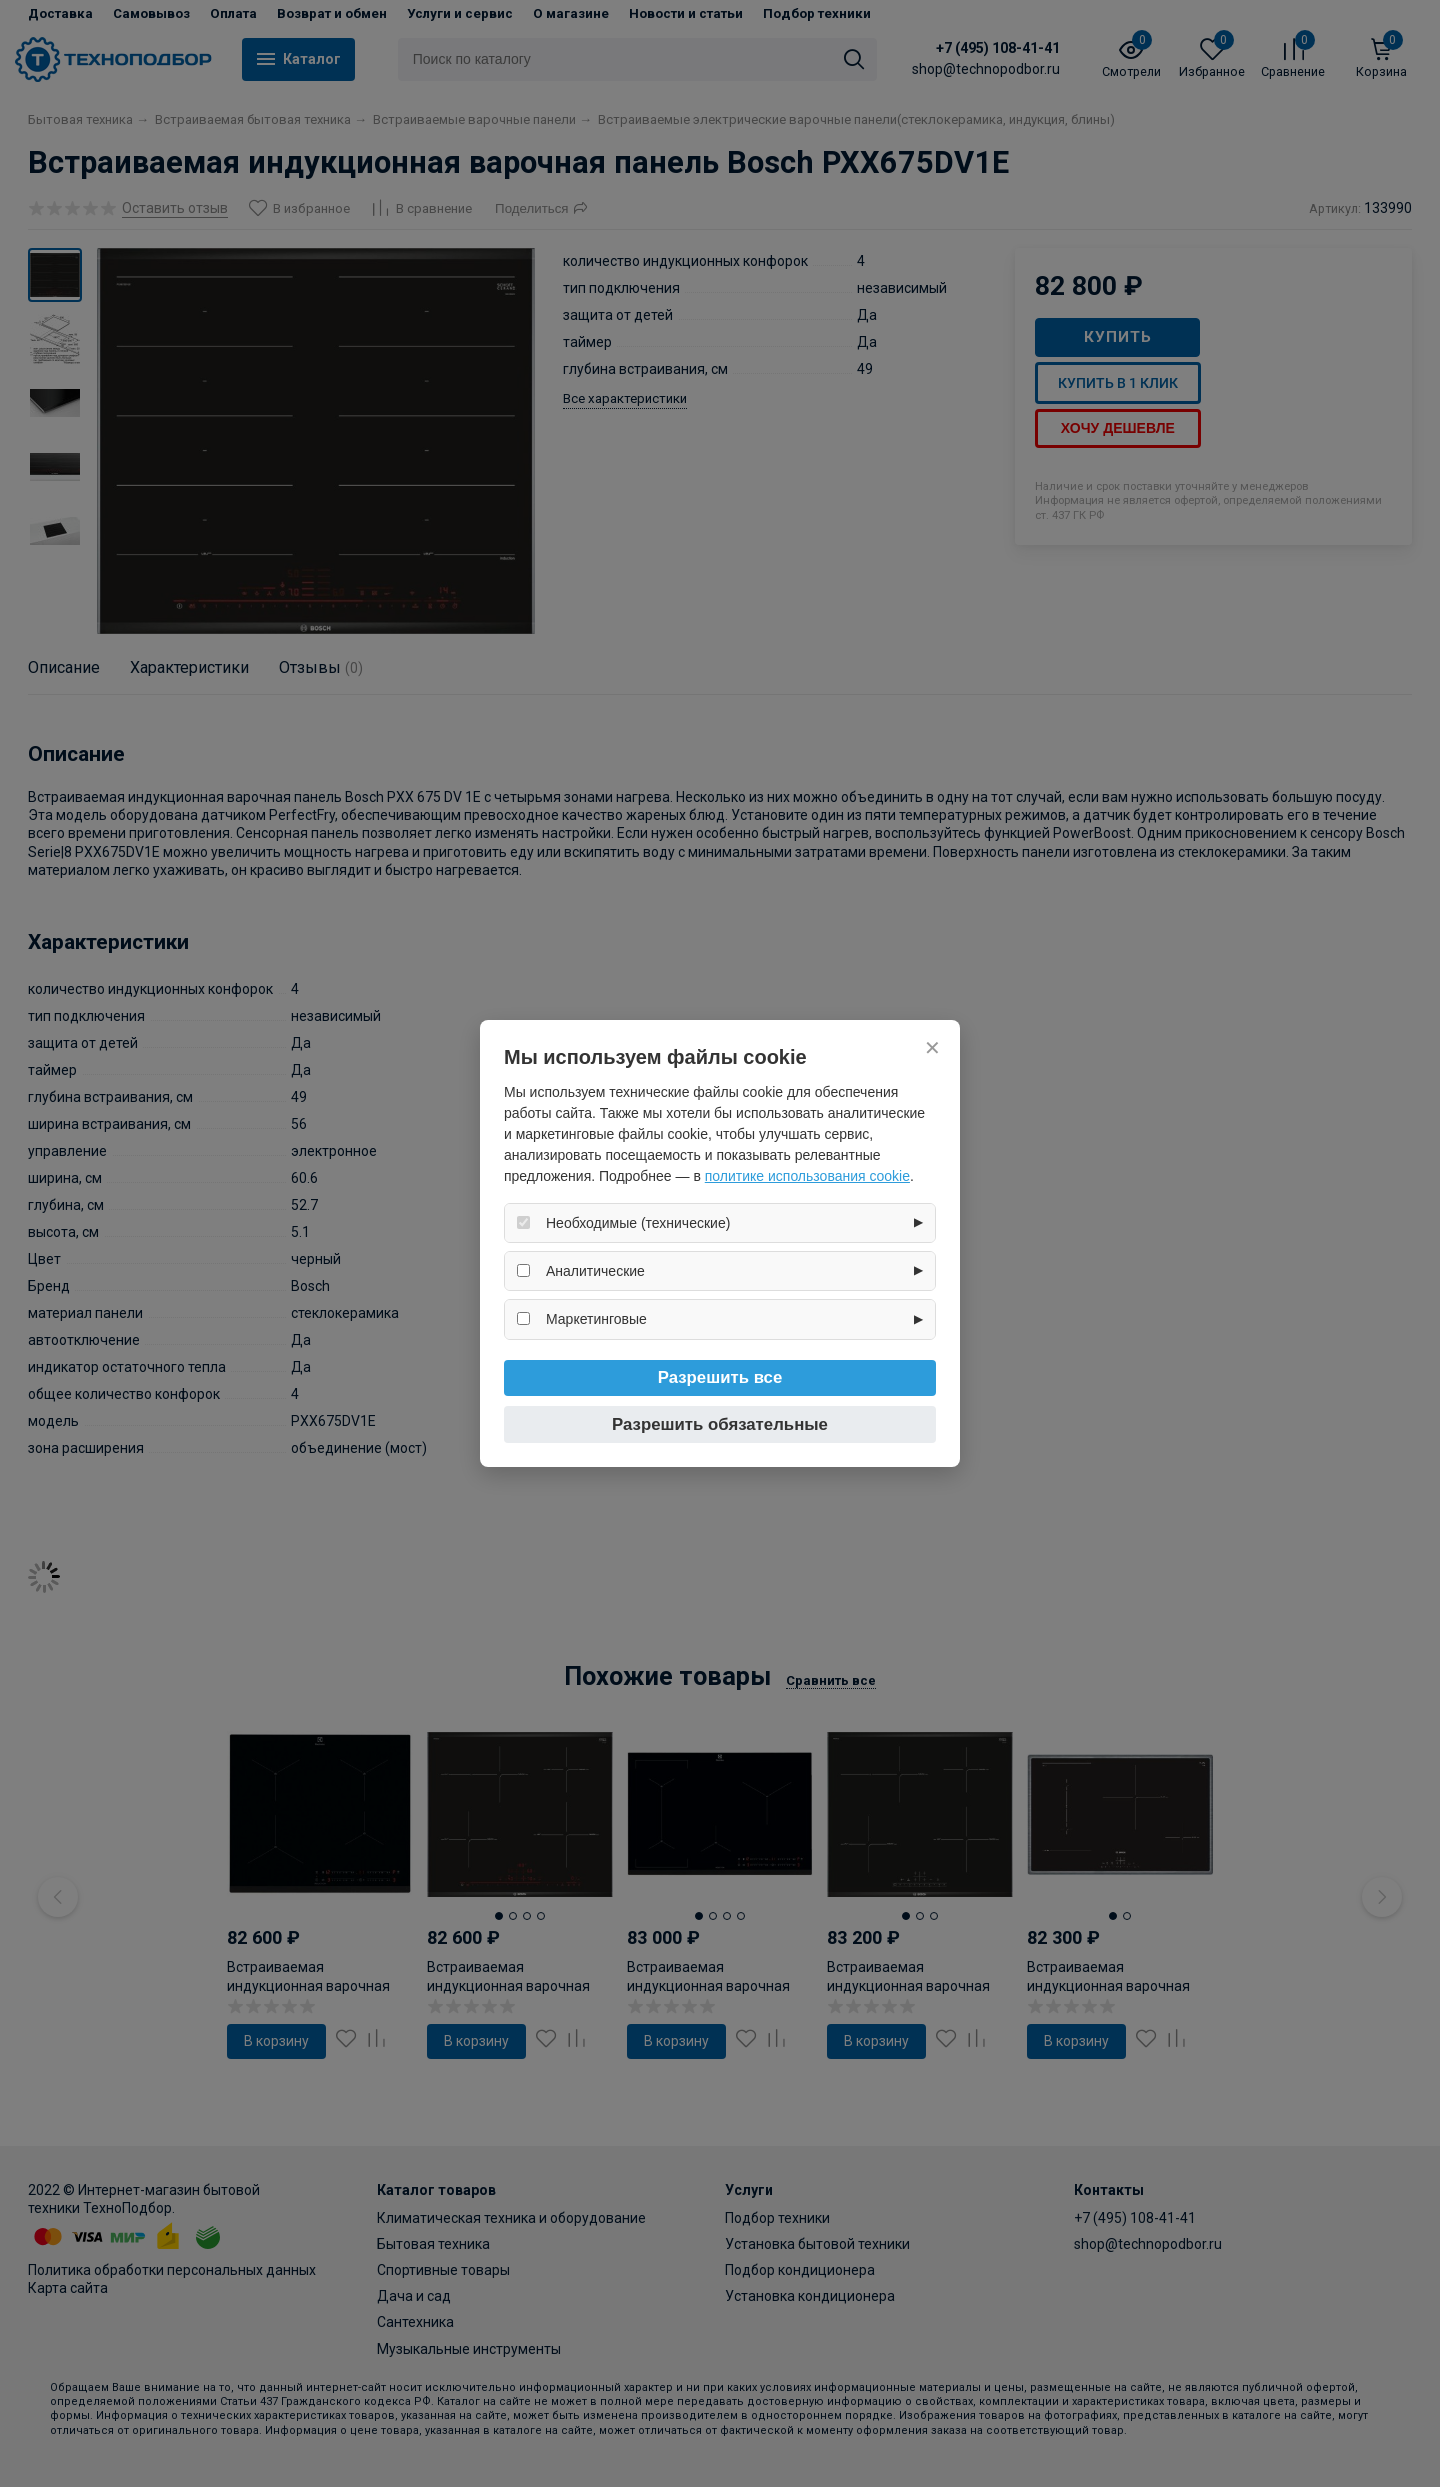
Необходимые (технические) (638, 1223)
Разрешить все (720, 1377)
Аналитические (595, 1271)
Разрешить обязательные (720, 1424)
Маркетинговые (596, 1319)
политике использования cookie (807, 1176)
